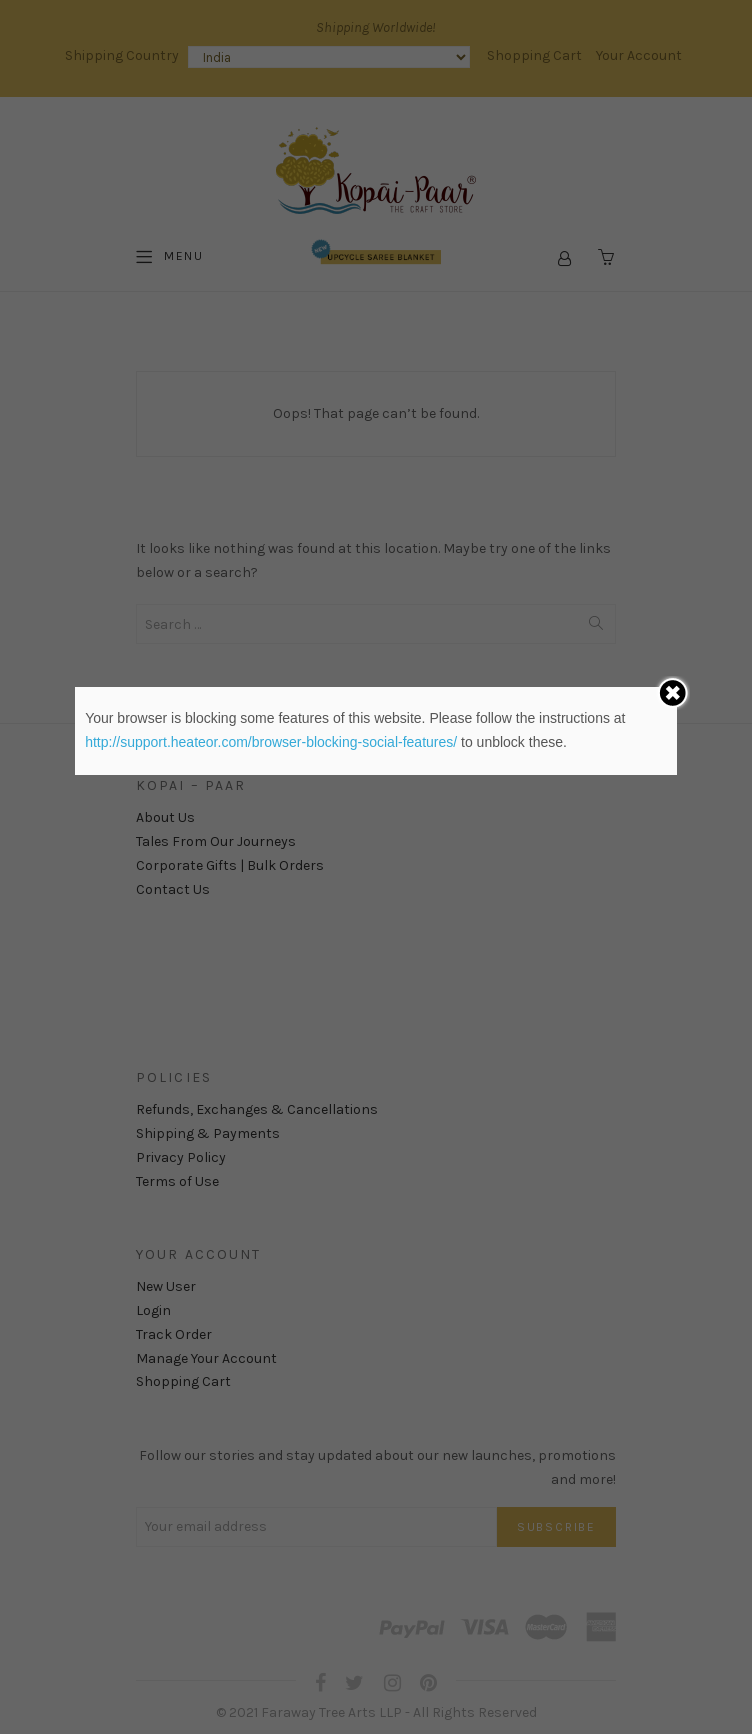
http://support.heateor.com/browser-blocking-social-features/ (271, 742)
